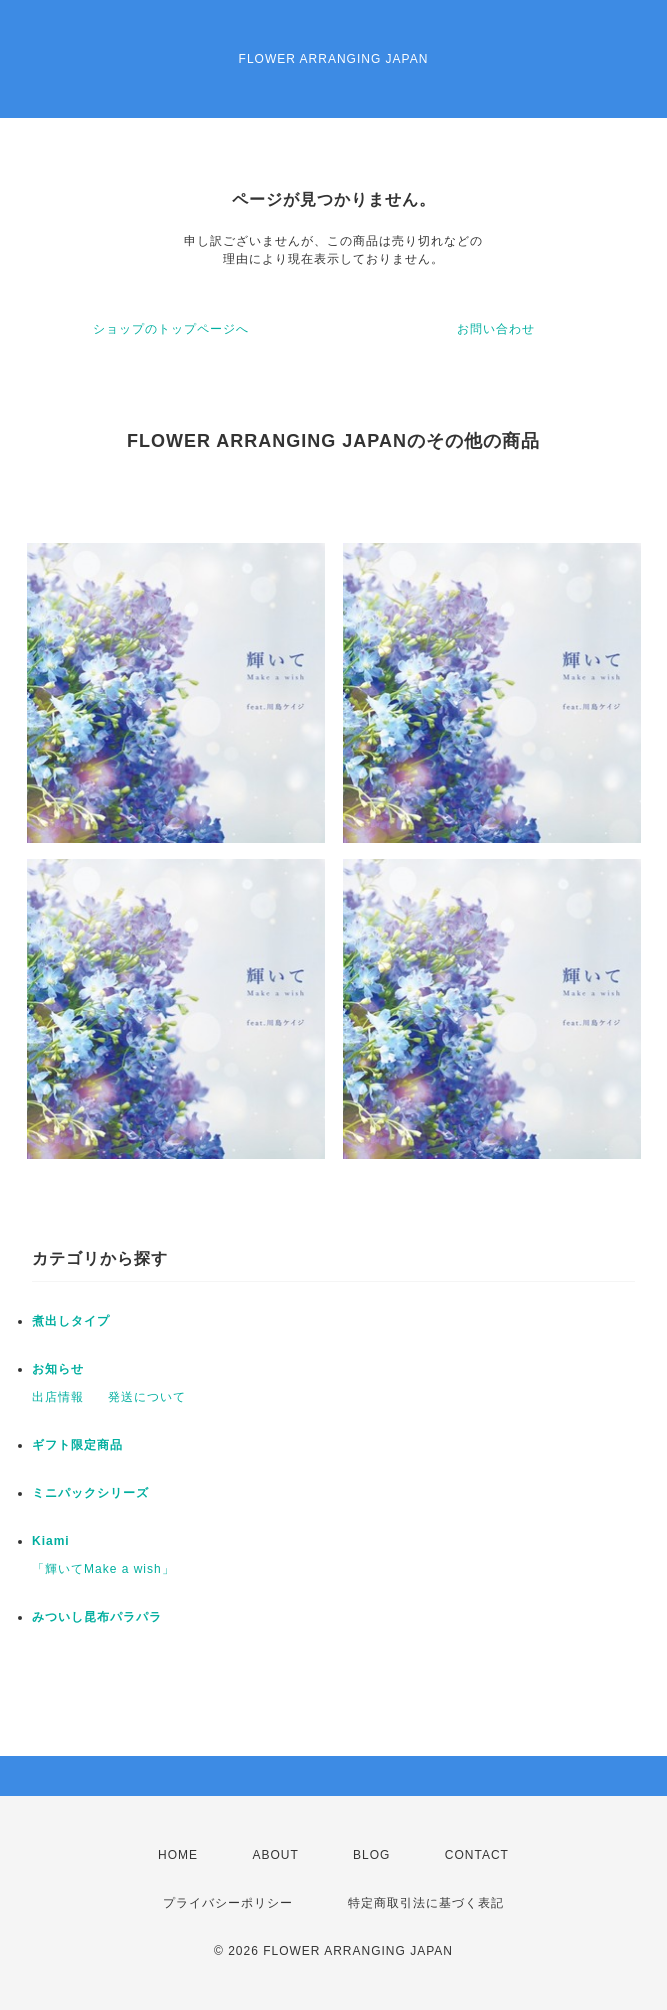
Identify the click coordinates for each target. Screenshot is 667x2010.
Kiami (51, 1541)
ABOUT (275, 1855)
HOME (178, 1855)
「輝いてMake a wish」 (103, 1569)
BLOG (371, 1855)
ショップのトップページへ (171, 329)
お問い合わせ (496, 329)
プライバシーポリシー (228, 1903)
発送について (147, 1397)
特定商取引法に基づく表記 (426, 1903)
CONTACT (477, 1855)
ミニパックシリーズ (90, 1493)
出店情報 (58, 1397)
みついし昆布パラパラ (97, 1617)
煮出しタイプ (71, 1321)
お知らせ (58, 1369)
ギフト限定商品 (77, 1445)
